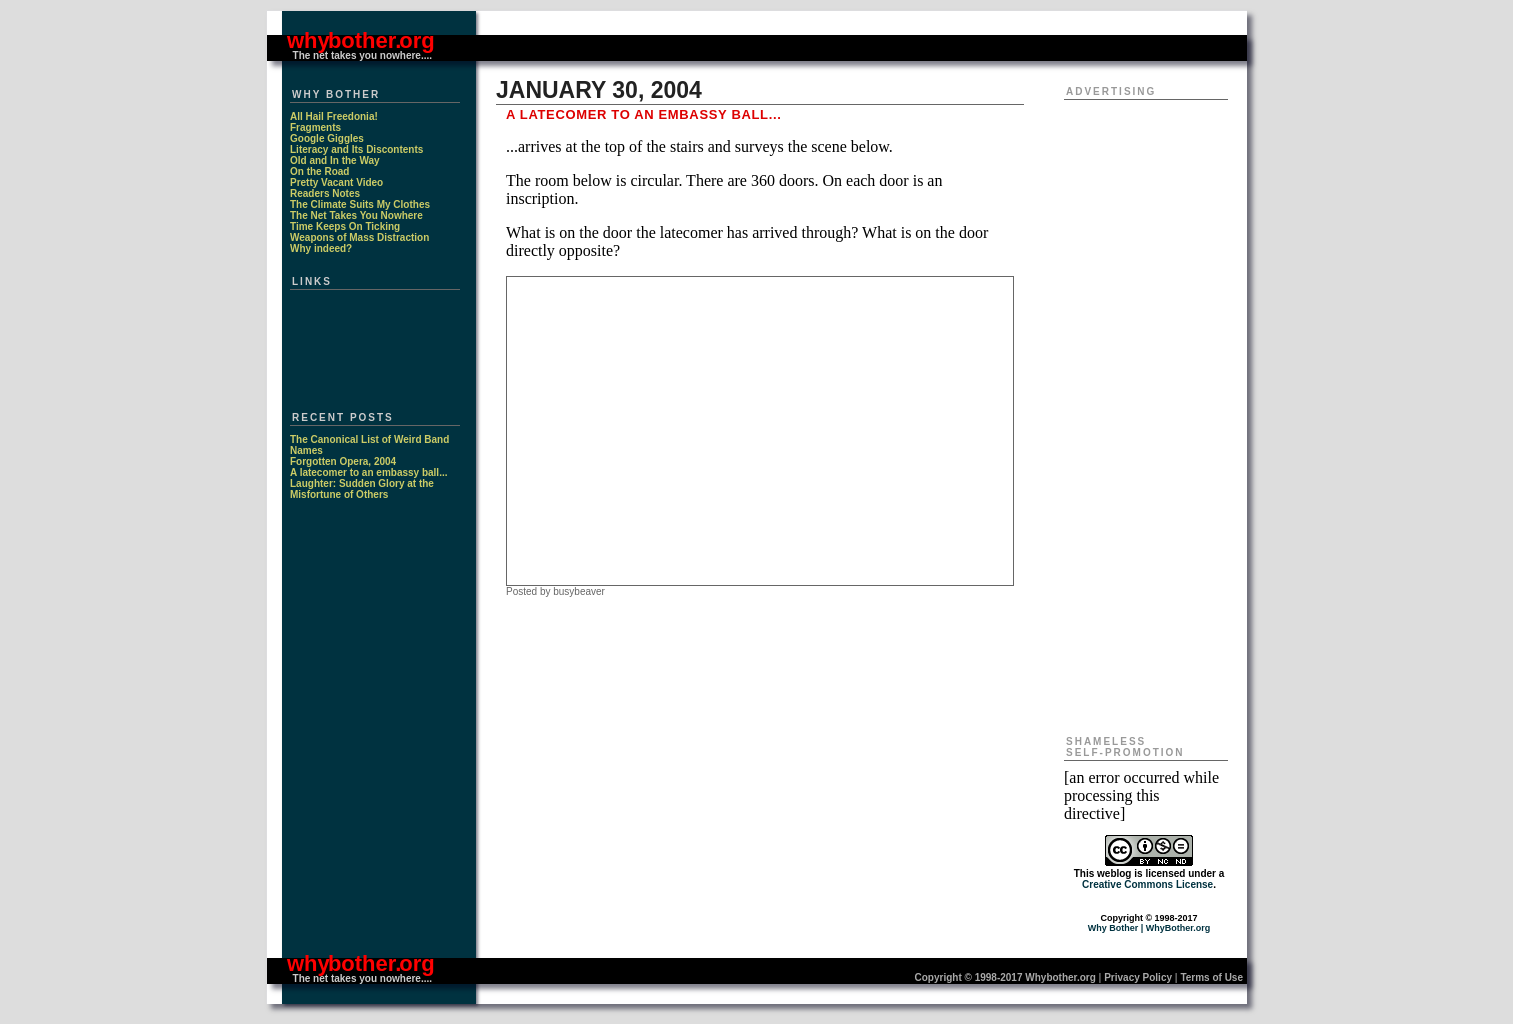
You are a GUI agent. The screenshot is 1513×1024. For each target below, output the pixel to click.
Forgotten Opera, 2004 (343, 461)
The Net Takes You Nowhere (356, 215)
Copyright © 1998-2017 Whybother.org (1005, 977)
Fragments (315, 127)
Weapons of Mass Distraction (359, 237)
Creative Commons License (1147, 884)
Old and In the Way (335, 160)
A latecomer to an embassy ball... (368, 472)
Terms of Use (1211, 977)
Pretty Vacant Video (336, 182)
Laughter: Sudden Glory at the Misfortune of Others (362, 489)
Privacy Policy (1138, 977)
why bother (341, 40)
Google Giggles (327, 138)
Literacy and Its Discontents (356, 149)
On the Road (319, 171)
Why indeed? (321, 248)
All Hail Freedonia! (334, 116)
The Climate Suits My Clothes (360, 204)
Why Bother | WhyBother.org (1149, 928)
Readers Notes (325, 193)
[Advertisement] (760, 429)
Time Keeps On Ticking (345, 226)
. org (415, 40)
